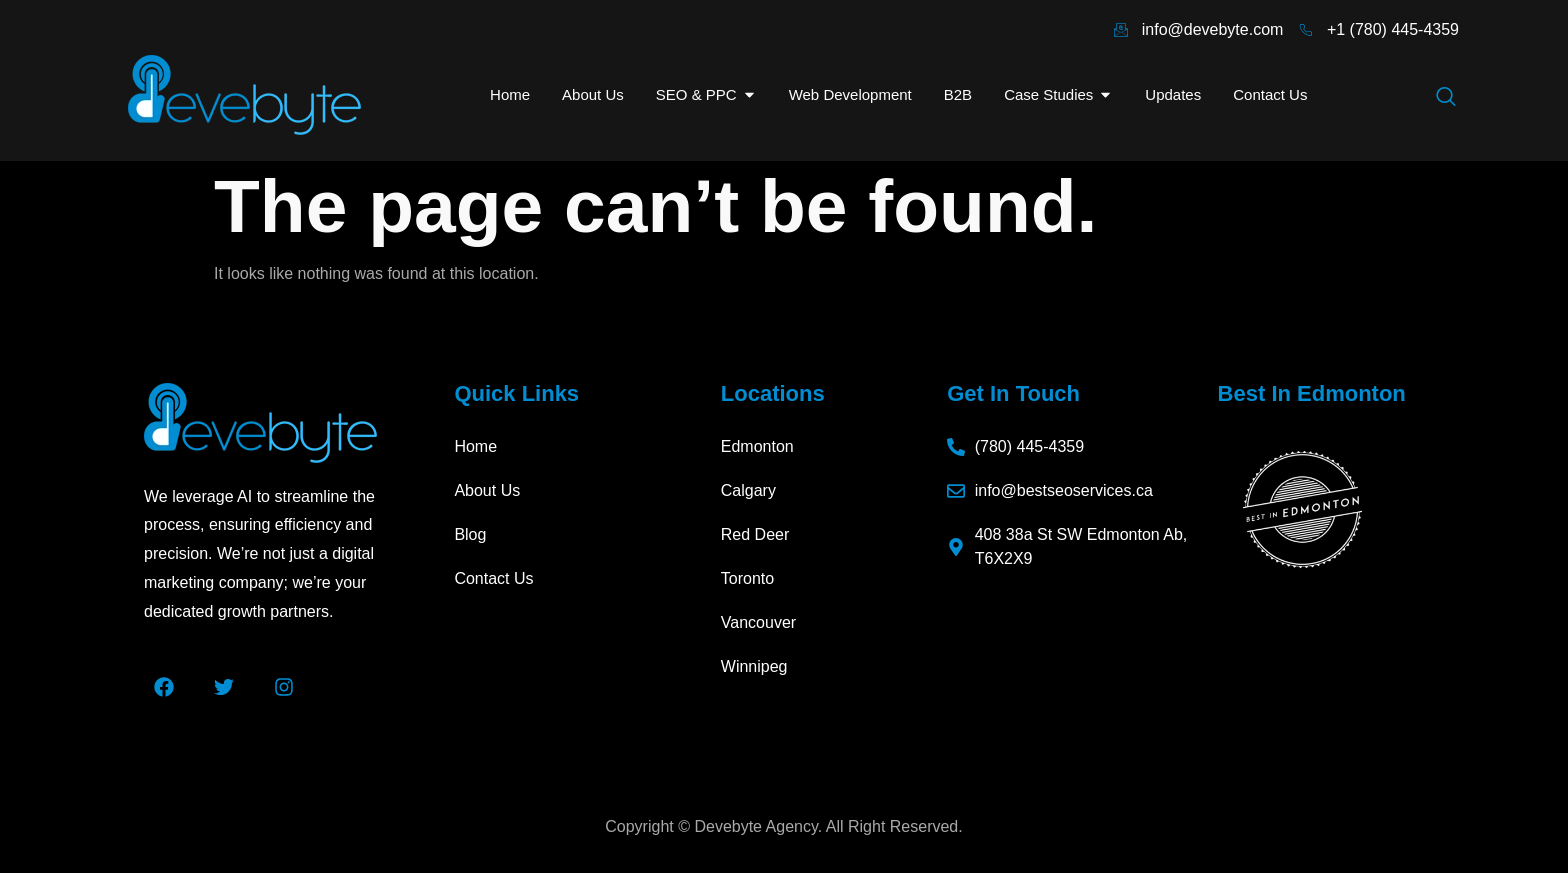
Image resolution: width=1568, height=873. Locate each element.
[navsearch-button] (1446, 98)
